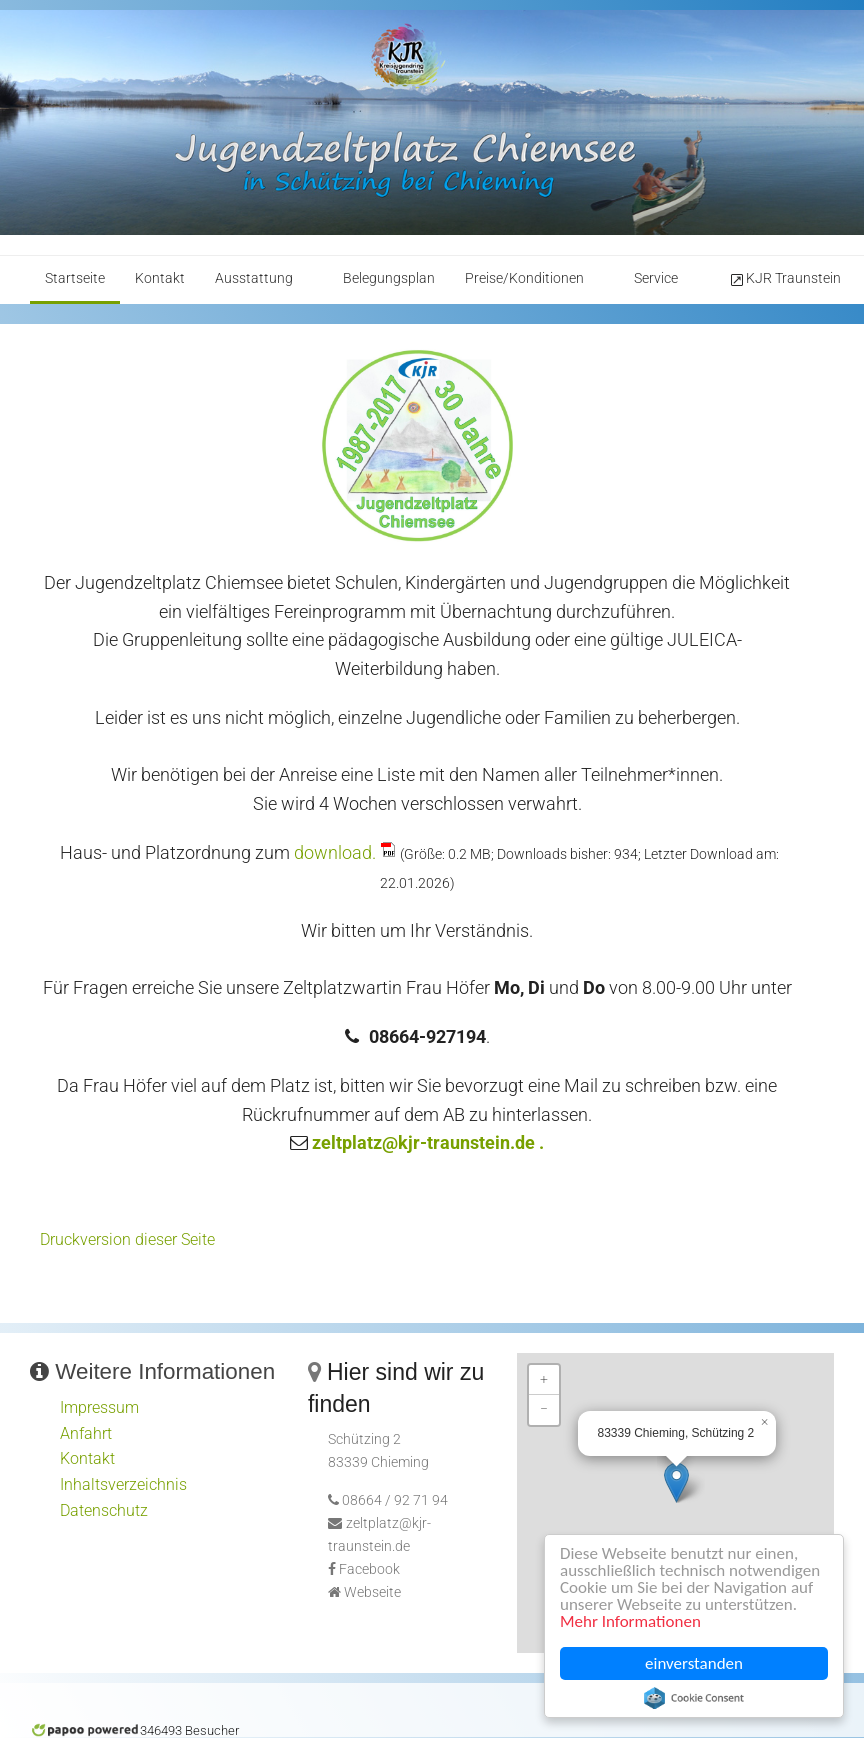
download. (335, 852)
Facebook (369, 1569)
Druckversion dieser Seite (127, 1239)
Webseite (372, 1592)
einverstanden (694, 1663)
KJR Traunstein (784, 279)
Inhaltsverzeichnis (123, 1484)
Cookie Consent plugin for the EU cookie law (694, 1698)
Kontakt (160, 278)
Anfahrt (86, 1433)
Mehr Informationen (630, 1621)
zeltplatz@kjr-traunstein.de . (428, 1142)
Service (656, 278)
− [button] (544, 1409)
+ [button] (544, 1379)
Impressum (99, 1407)
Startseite (75, 278)
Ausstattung (254, 278)
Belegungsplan (389, 278)
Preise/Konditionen (524, 278)
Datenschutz (104, 1510)
